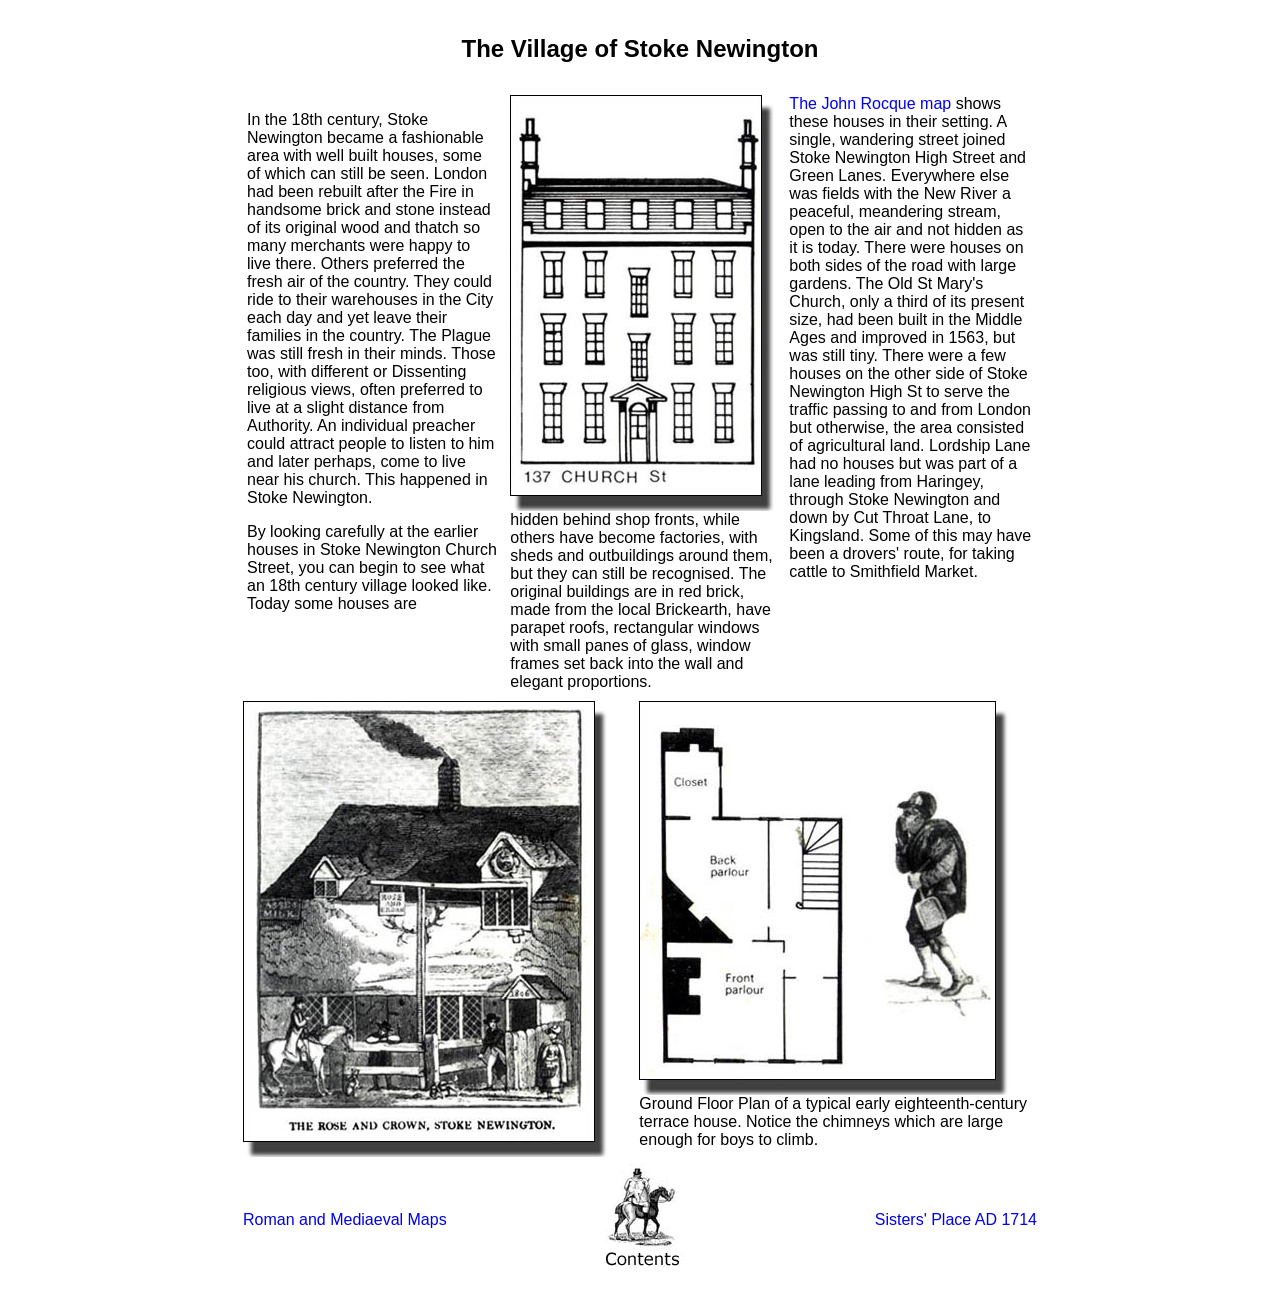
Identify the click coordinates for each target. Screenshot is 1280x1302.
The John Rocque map (870, 103)
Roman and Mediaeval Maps (345, 1219)
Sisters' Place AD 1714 (956, 1219)
